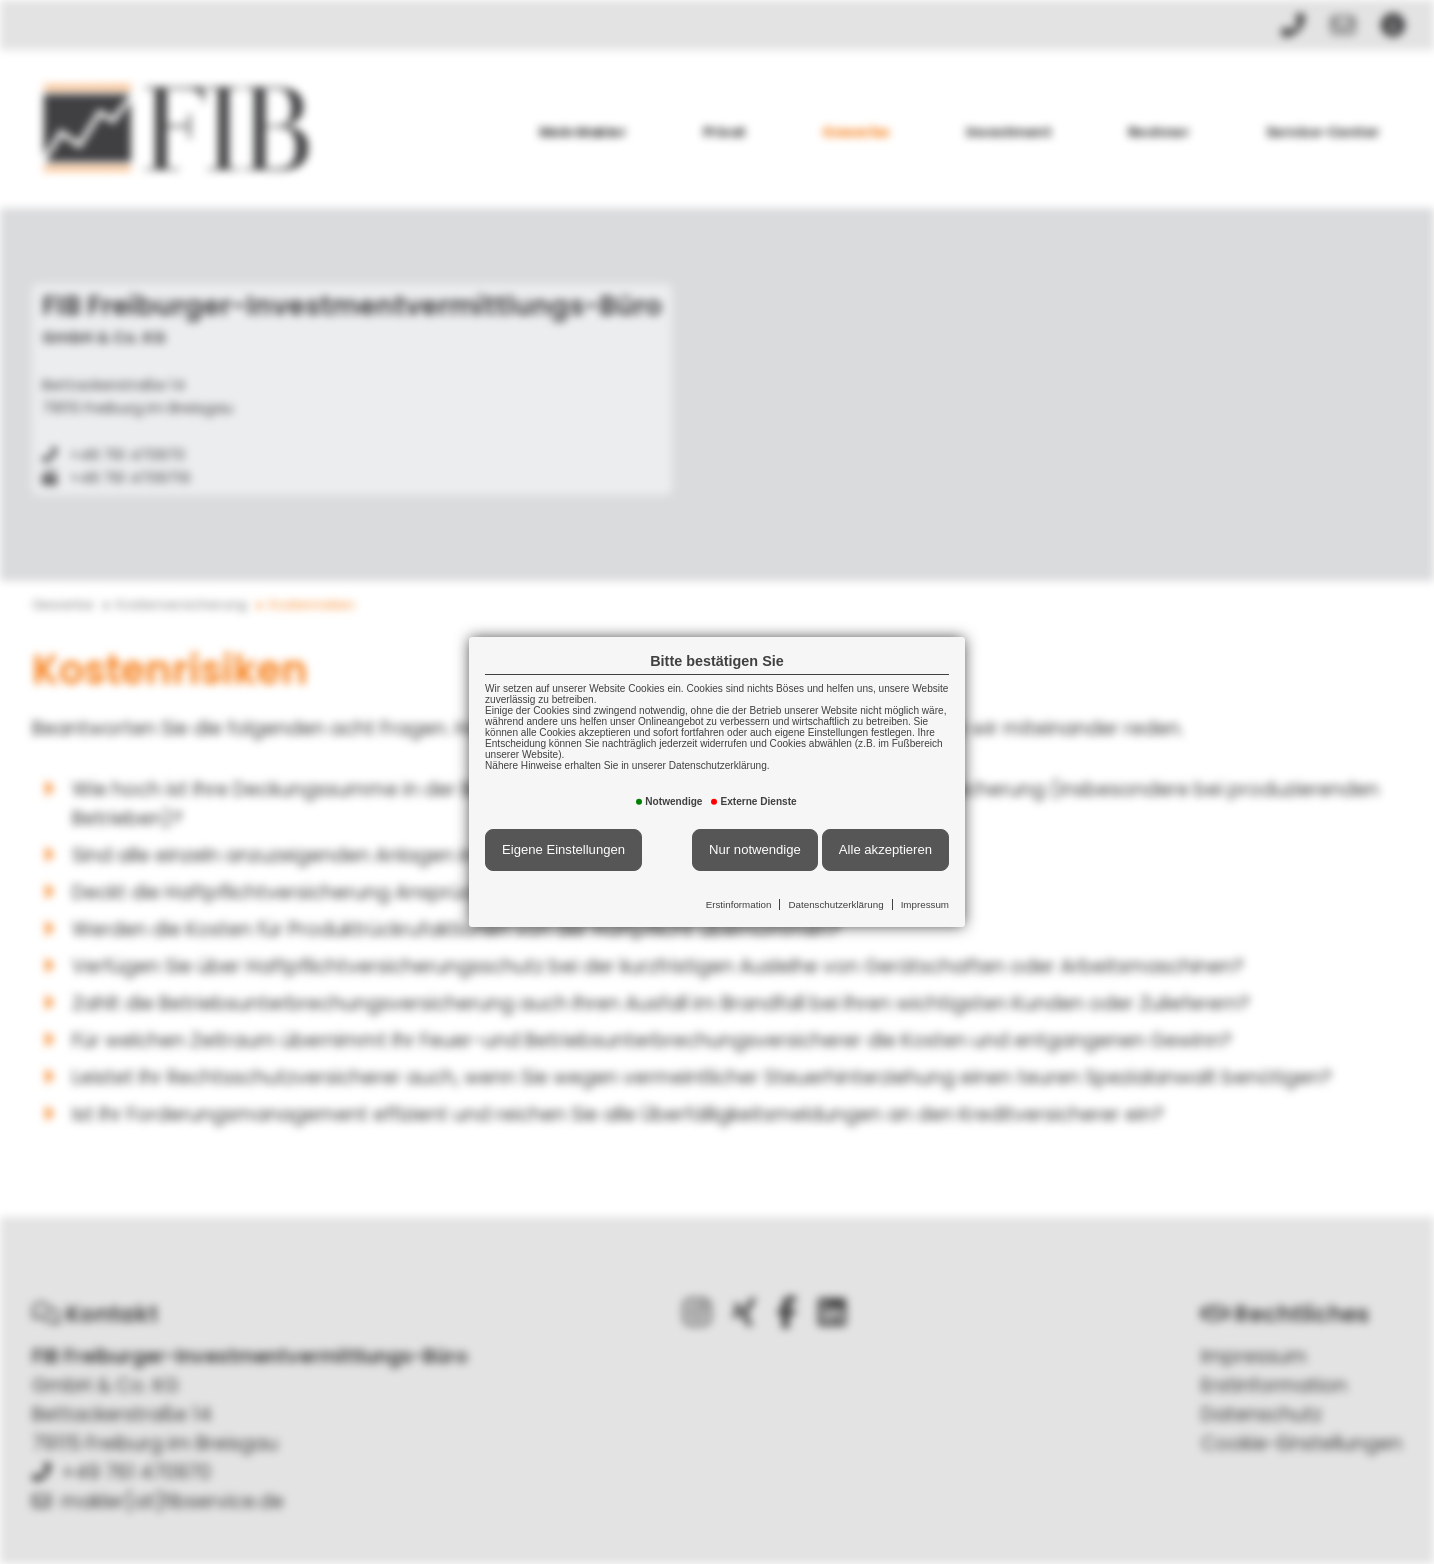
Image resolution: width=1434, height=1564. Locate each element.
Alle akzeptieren (885, 849)
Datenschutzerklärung (835, 904)
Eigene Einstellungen (563, 849)
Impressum (925, 904)
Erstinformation (739, 904)
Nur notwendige (755, 849)
